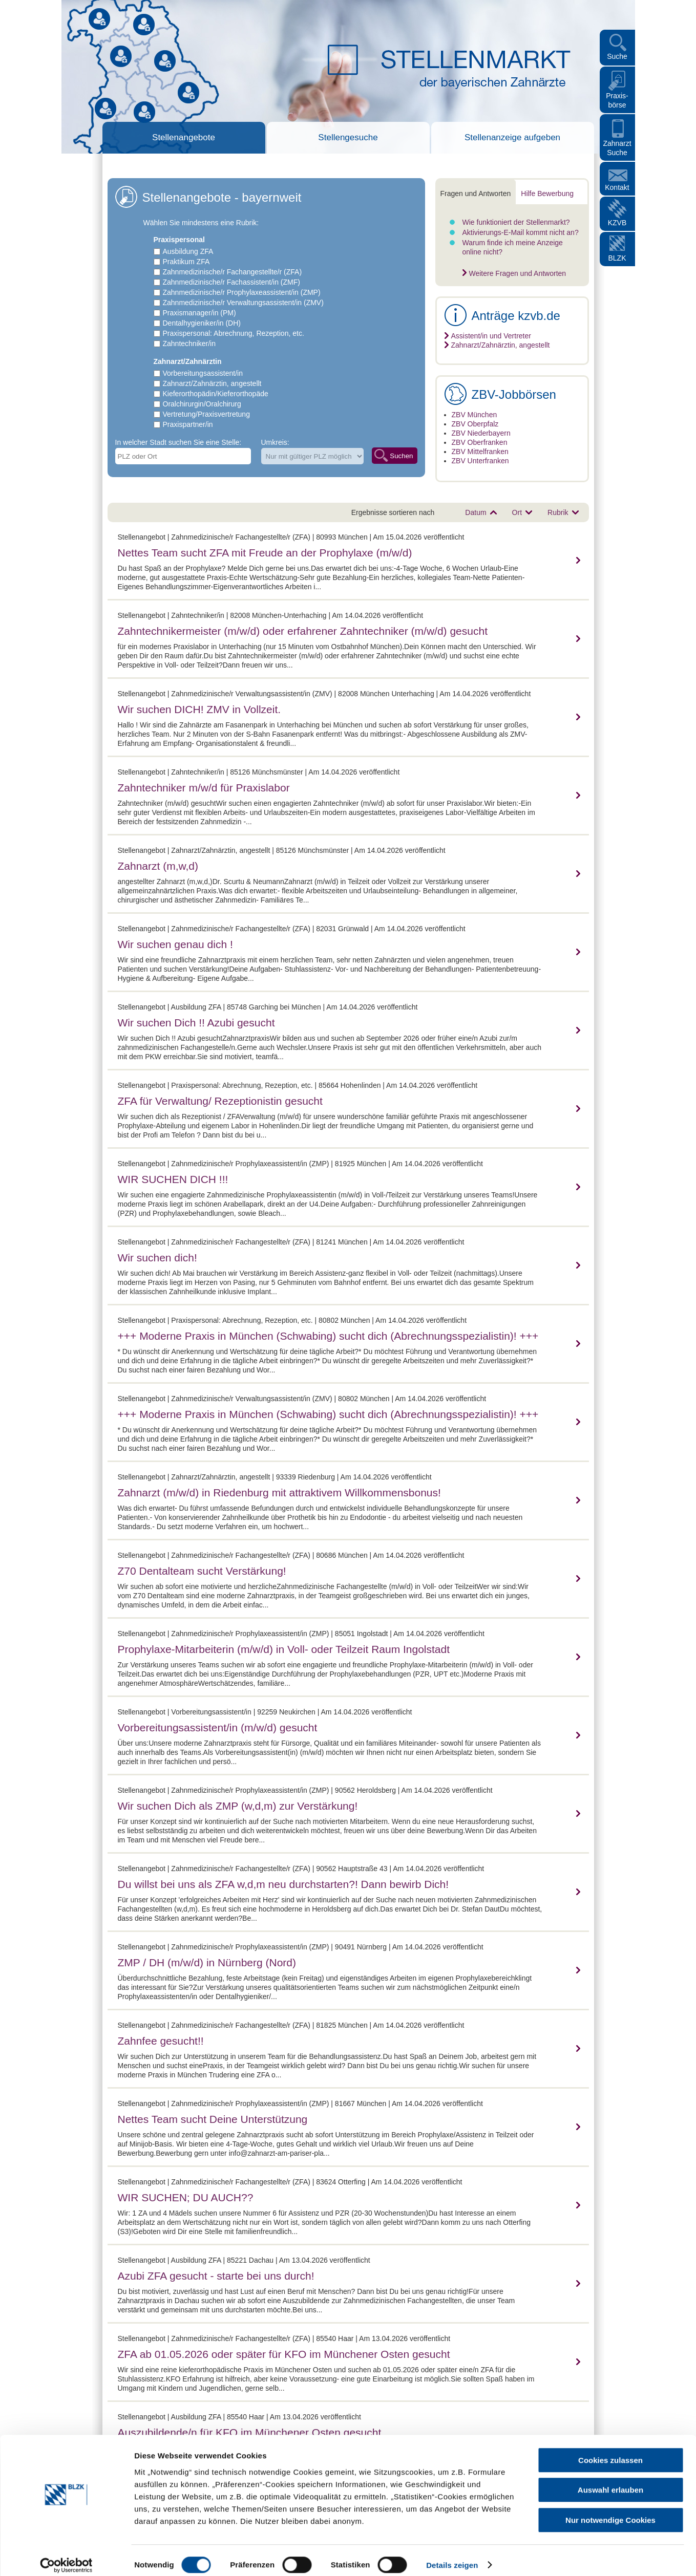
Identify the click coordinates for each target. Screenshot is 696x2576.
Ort (517, 512)
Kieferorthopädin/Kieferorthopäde (215, 394)
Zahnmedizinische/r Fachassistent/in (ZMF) (231, 282)
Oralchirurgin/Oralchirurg (202, 404)
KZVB (617, 223)
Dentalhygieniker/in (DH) (202, 323)
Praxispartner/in (188, 424)
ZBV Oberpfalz (475, 424)
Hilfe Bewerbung (547, 193)
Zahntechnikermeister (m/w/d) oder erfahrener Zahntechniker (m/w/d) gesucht (303, 631)
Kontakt (617, 187)
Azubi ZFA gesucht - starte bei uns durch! (216, 2276)
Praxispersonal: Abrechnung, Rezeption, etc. (233, 333)
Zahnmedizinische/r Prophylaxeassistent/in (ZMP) (242, 292)
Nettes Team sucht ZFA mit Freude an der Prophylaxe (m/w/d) (265, 553)
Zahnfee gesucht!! (161, 2041)
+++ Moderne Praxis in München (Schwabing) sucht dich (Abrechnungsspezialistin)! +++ (328, 1336)
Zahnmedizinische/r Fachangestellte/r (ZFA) (232, 272)
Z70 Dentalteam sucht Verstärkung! (202, 1571)
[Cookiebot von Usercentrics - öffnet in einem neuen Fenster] (66, 2556)
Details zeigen (452, 2555)
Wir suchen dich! (157, 1257)
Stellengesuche (347, 137)
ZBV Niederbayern (481, 433)
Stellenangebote (183, 137)
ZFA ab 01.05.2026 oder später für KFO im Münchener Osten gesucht (284, 2354)
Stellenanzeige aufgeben (512, 137)
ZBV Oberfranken (480, 442)
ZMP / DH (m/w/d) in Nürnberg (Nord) (207, 1962)
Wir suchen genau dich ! (175, 944)
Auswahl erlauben (610, 2481)
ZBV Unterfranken (480, 461)
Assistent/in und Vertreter (491, 336)
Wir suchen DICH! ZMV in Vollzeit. (199, 709)
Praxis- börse (617, 100)
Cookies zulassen (610, 2450)
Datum (475, 512)
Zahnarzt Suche (617, 148)
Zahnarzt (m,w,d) (158, 866)
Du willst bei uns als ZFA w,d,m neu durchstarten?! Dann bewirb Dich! (283, 1884)
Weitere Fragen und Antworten (517, 273)
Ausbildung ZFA (188, 251)
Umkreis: (275, 442)
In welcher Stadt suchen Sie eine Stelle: (178, 442)
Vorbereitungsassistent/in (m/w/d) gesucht (218, 1727)
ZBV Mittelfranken (480, 451)
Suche (617, 56)
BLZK (617, 258)
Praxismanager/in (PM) (199, 313)
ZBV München (474, 415)
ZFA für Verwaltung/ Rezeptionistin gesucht (220, 1101)
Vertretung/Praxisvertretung (206, 414)
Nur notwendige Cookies (610, 2510)
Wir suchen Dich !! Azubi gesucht (196, 1022)
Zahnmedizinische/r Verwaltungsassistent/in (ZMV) (243, 302)
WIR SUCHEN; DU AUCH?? (186, 2197)
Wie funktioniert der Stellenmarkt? (516, 222)
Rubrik (557, 512)
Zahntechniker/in (189, 343)
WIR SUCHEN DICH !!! (173, 1179)
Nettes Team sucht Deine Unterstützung (213, 2119)
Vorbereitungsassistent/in (203, 373)
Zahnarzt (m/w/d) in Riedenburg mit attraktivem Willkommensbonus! (279, 1492)
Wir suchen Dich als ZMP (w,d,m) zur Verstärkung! (238, 1806)
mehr (576, 560)
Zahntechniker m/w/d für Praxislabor (204, 787)
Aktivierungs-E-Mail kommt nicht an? (520, 232)
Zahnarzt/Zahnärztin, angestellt (212, 383)
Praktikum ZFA (186, 261)
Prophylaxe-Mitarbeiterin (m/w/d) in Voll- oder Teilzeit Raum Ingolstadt (284, 1649)
